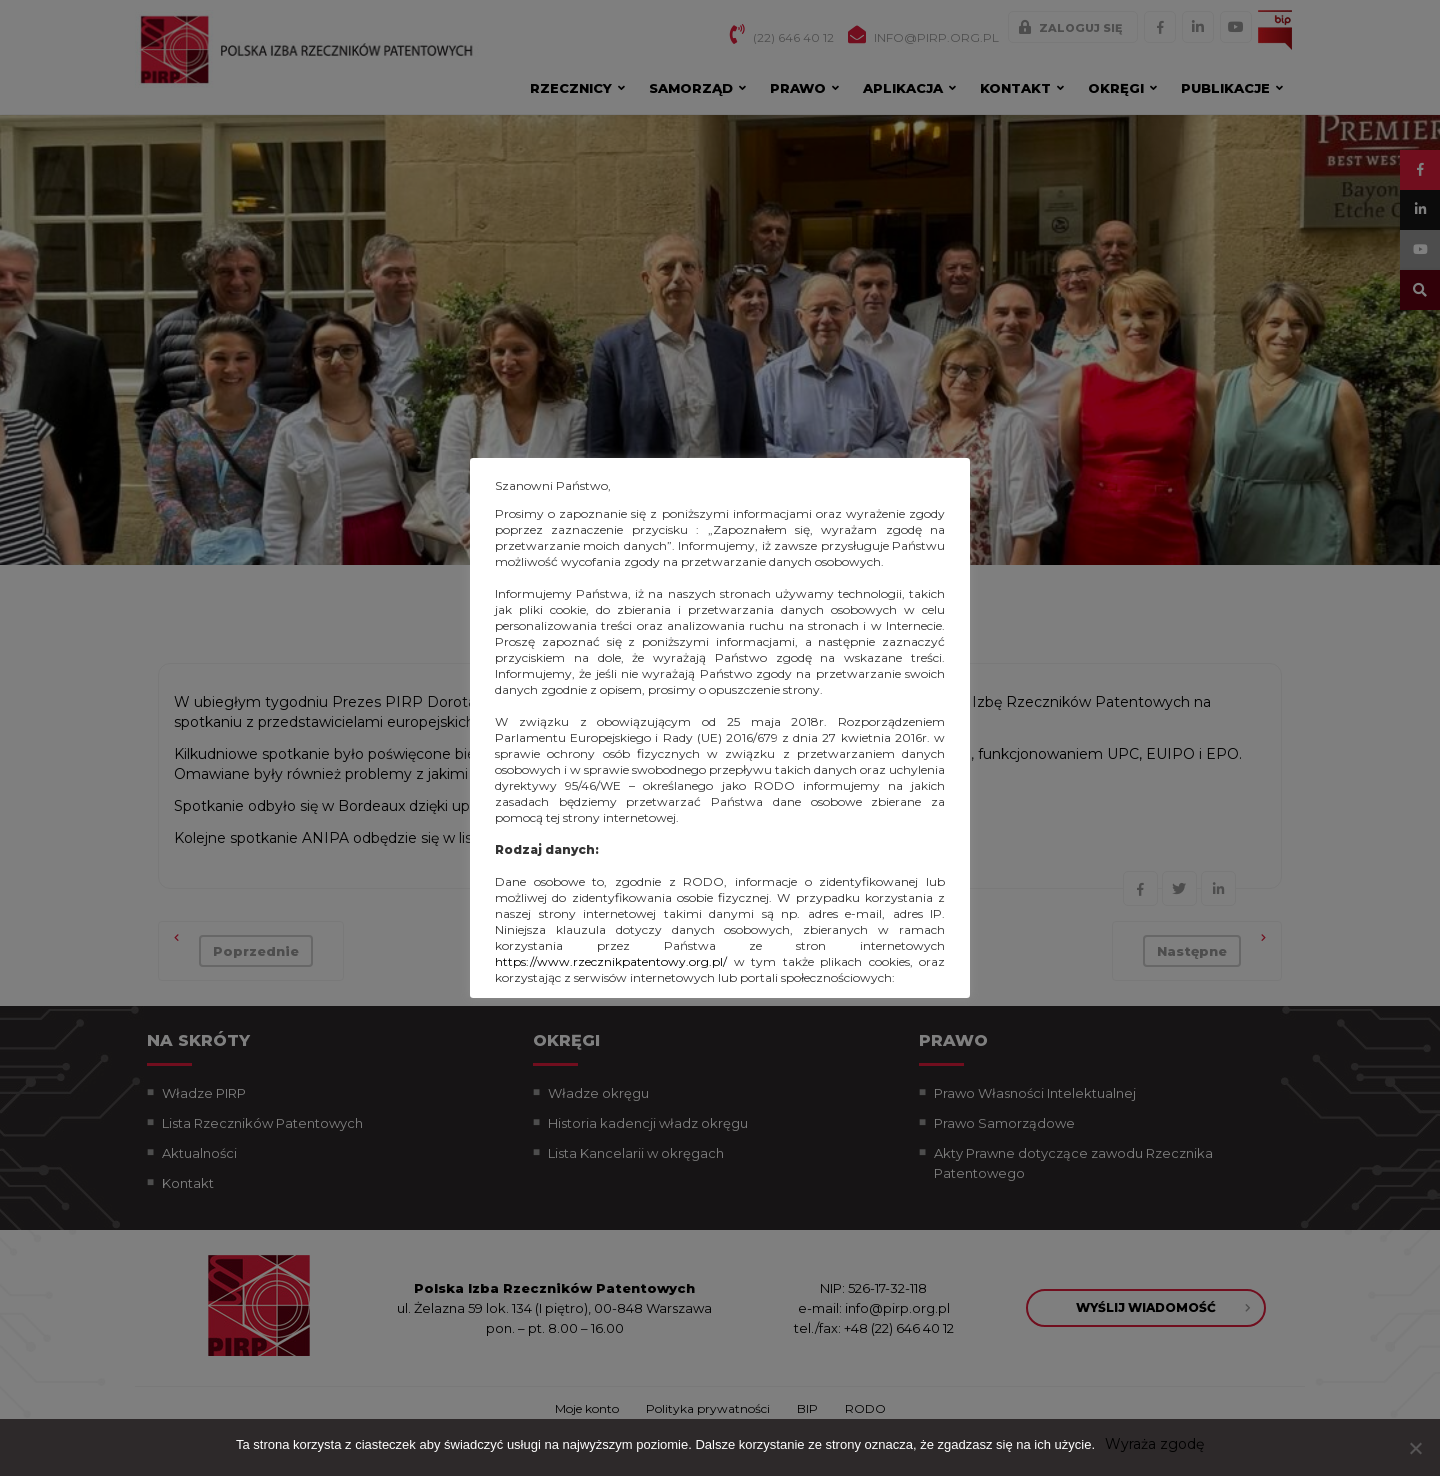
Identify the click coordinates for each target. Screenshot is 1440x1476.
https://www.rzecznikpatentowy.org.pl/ (611, 961)
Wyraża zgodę (1154, 1444)
